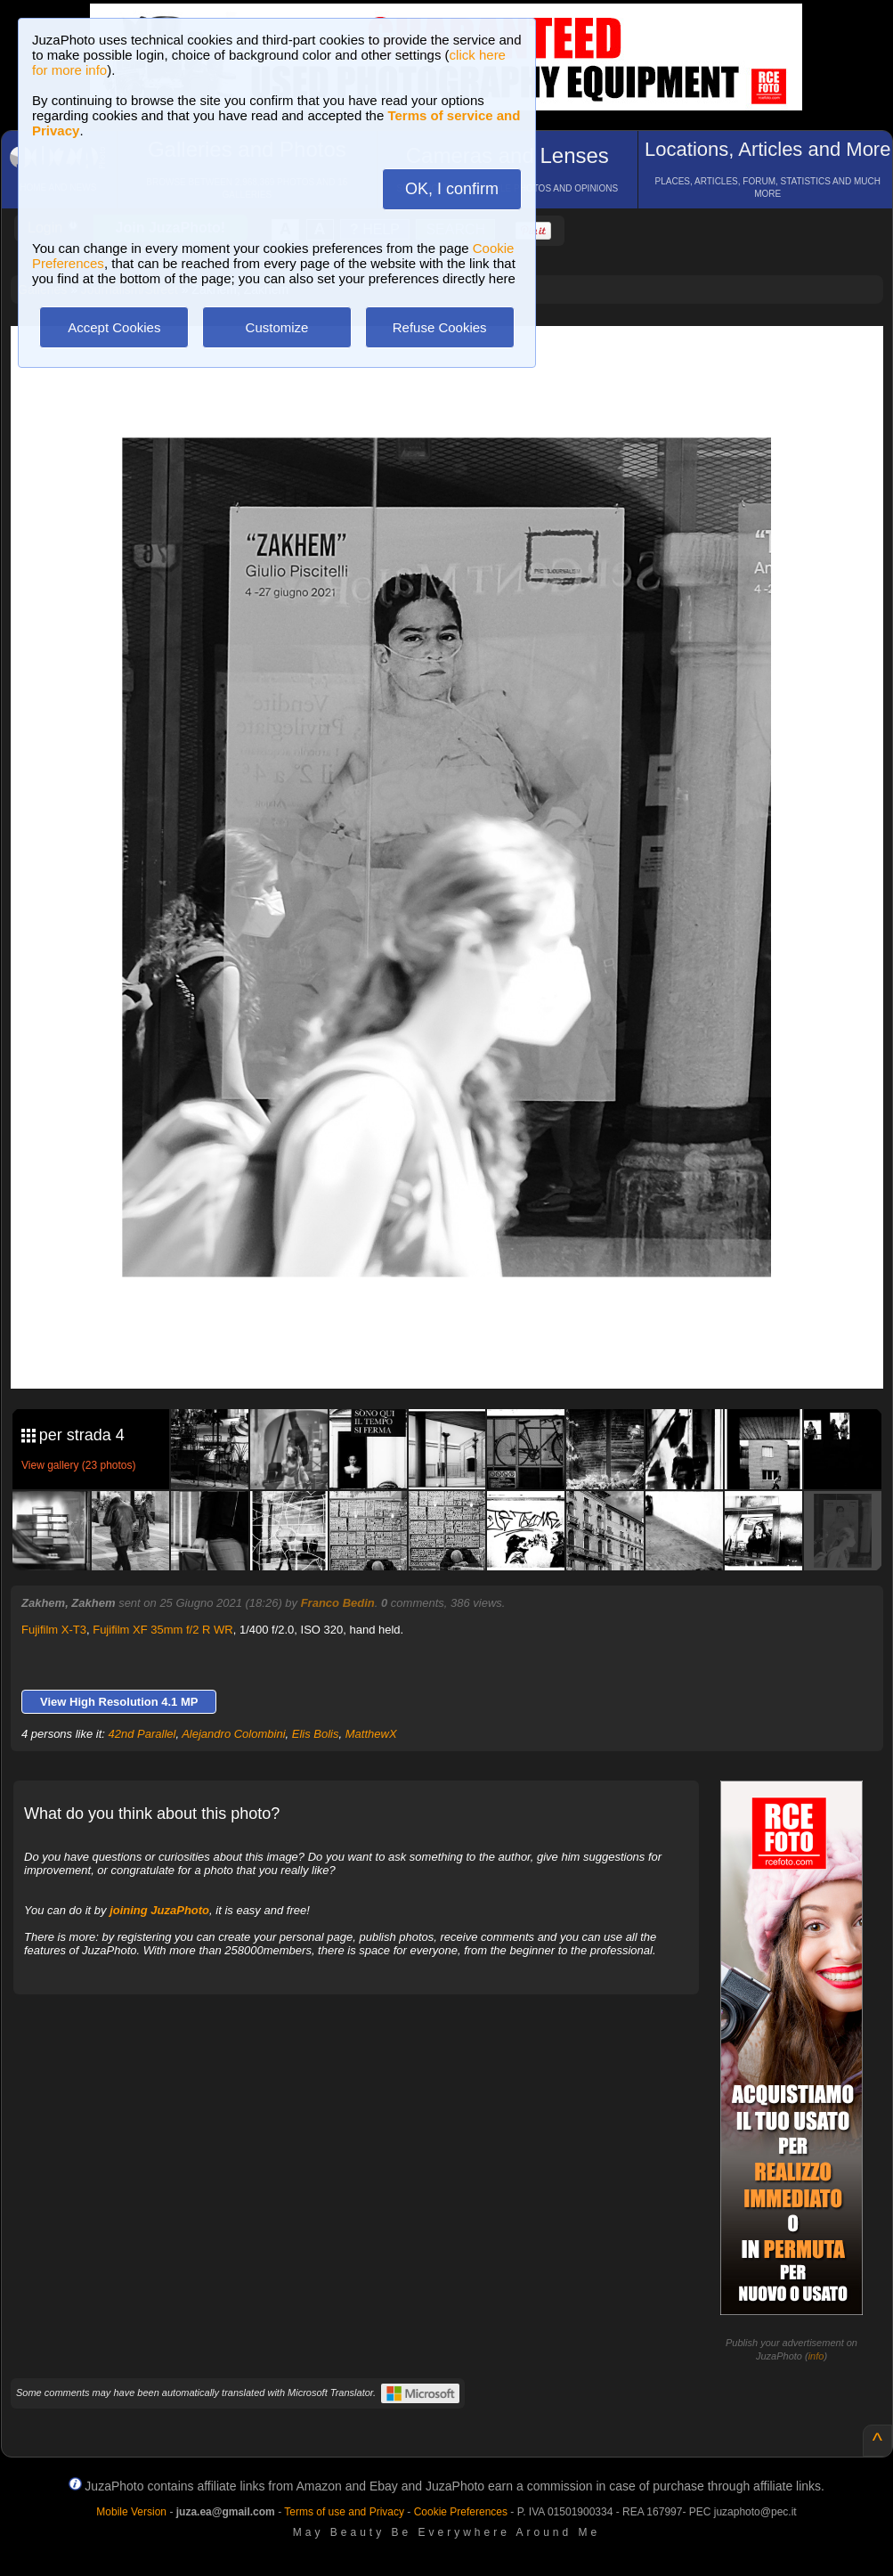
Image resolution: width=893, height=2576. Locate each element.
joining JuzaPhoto (159, 1910)
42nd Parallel (142, 1733)
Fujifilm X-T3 (53, 1629)
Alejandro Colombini (233, 1733)
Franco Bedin (338, 1603)
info (816, 2356)
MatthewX (371, 1733)
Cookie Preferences (460, 2512)
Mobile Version (131, 2512)
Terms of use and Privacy (344, 2512)
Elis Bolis (315, 1733)
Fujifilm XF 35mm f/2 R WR (162, 1629)
